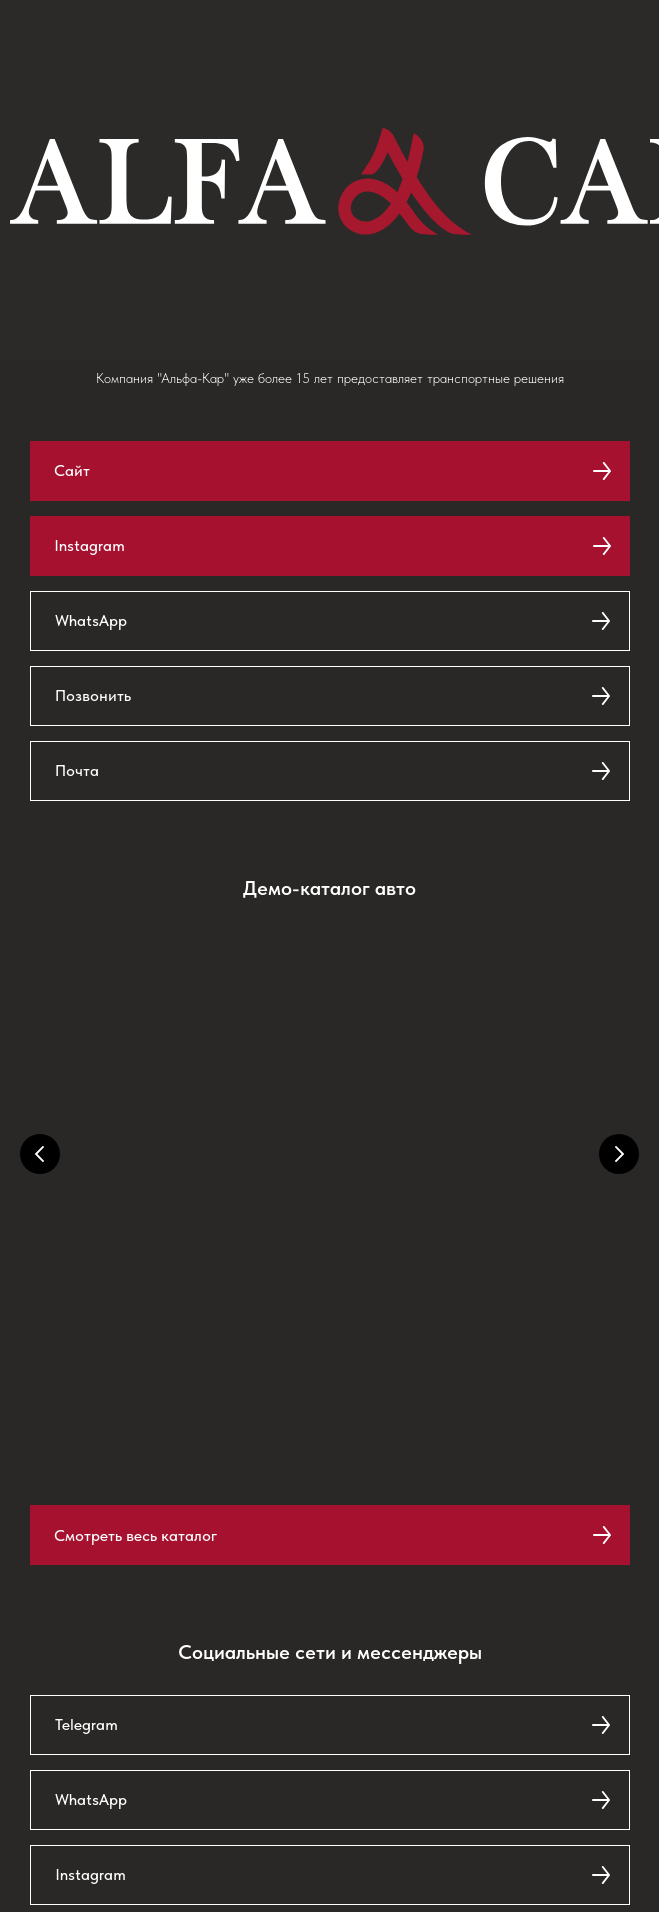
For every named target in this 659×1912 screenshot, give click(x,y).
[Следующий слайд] (619, 1154)
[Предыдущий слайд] (40, 1154)
